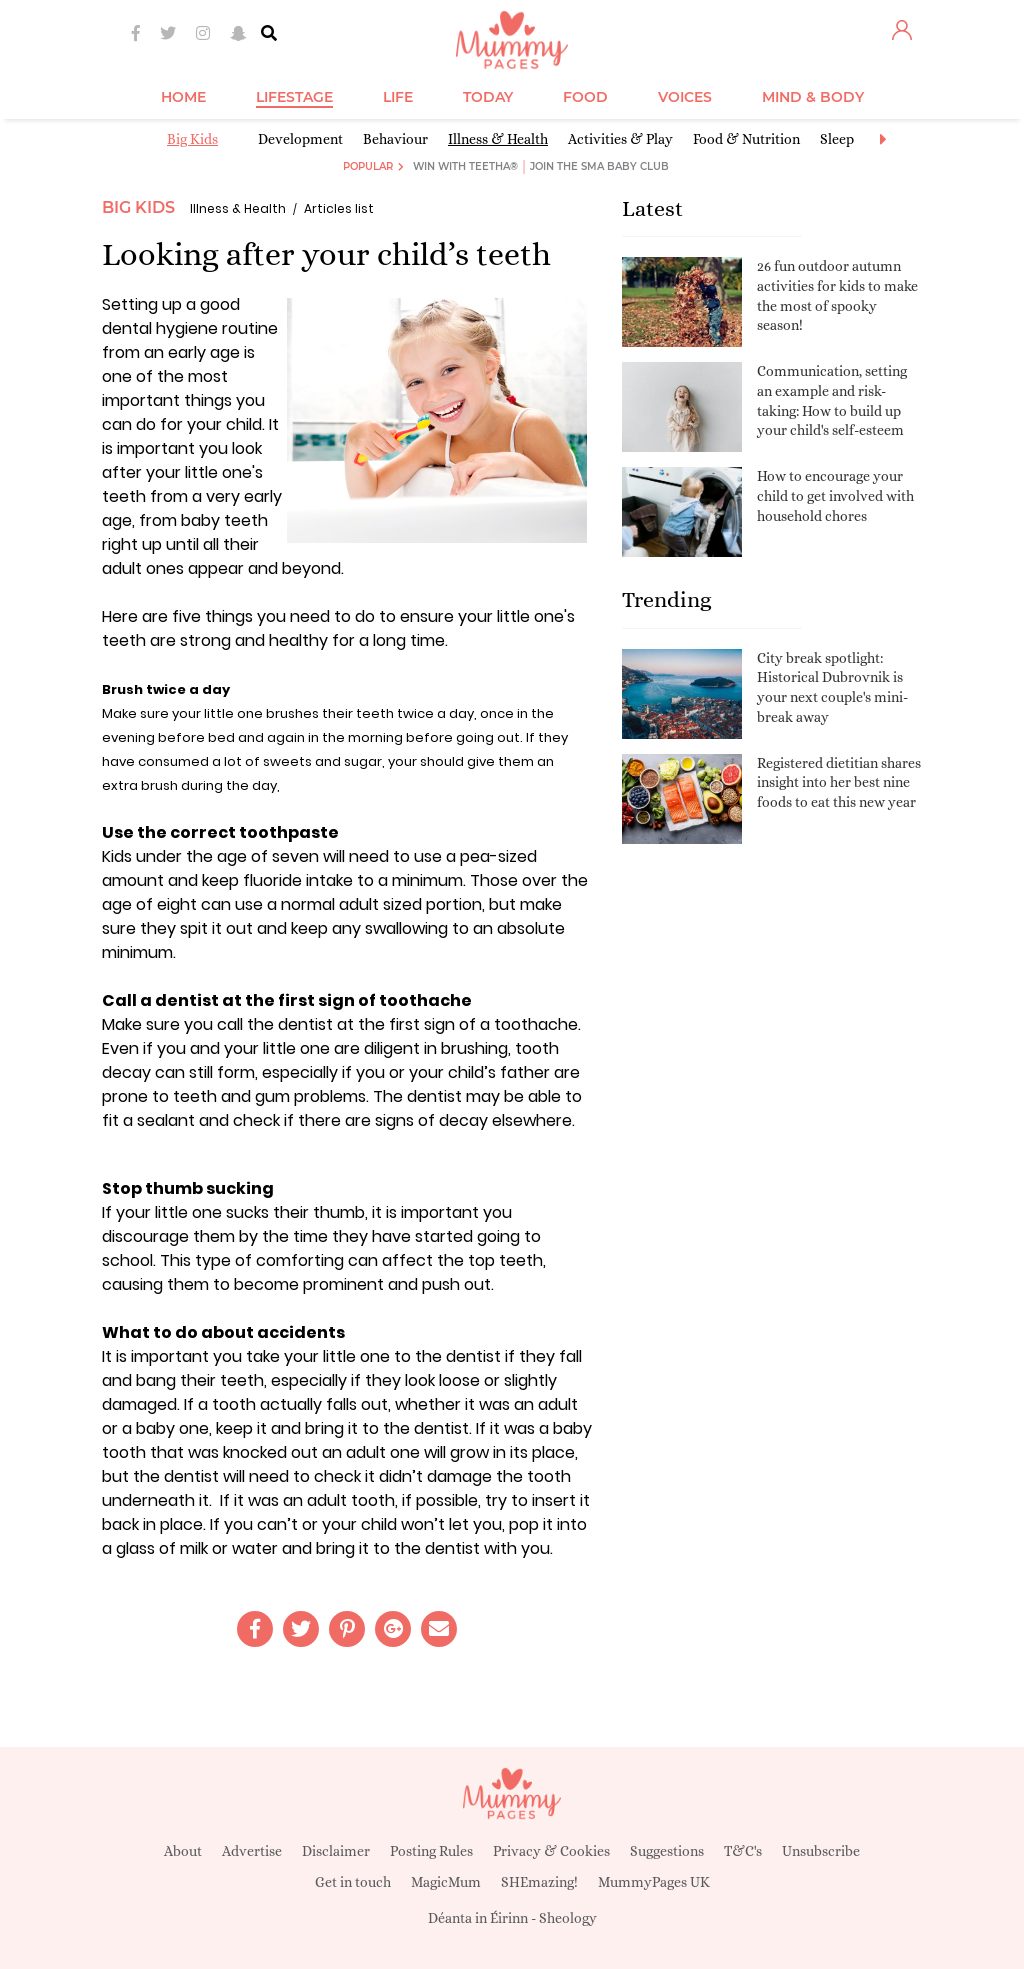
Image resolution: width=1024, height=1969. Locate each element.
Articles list (339, 208)
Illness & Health (498, 139)
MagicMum (446, 1882)
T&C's (743, 1851)
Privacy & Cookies (551, 1851)
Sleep (837, 139)
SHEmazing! (539, 1882)
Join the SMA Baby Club (599, 166)
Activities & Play (620, 139)
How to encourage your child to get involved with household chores (835, 495)
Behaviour (395, 139)
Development (300, 139)
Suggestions (667, 1851)
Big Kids (192, 139)
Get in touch (353, 1882)
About (183, 1851)
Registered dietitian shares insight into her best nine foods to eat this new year (839, 782)
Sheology (568, 1918)
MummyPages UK (654, 1882)
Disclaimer (336, 1851)
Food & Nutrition (746, 139)
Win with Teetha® (465, 166)
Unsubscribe (821, 1851)
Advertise (252, 1851)
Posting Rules (431, 1851)
